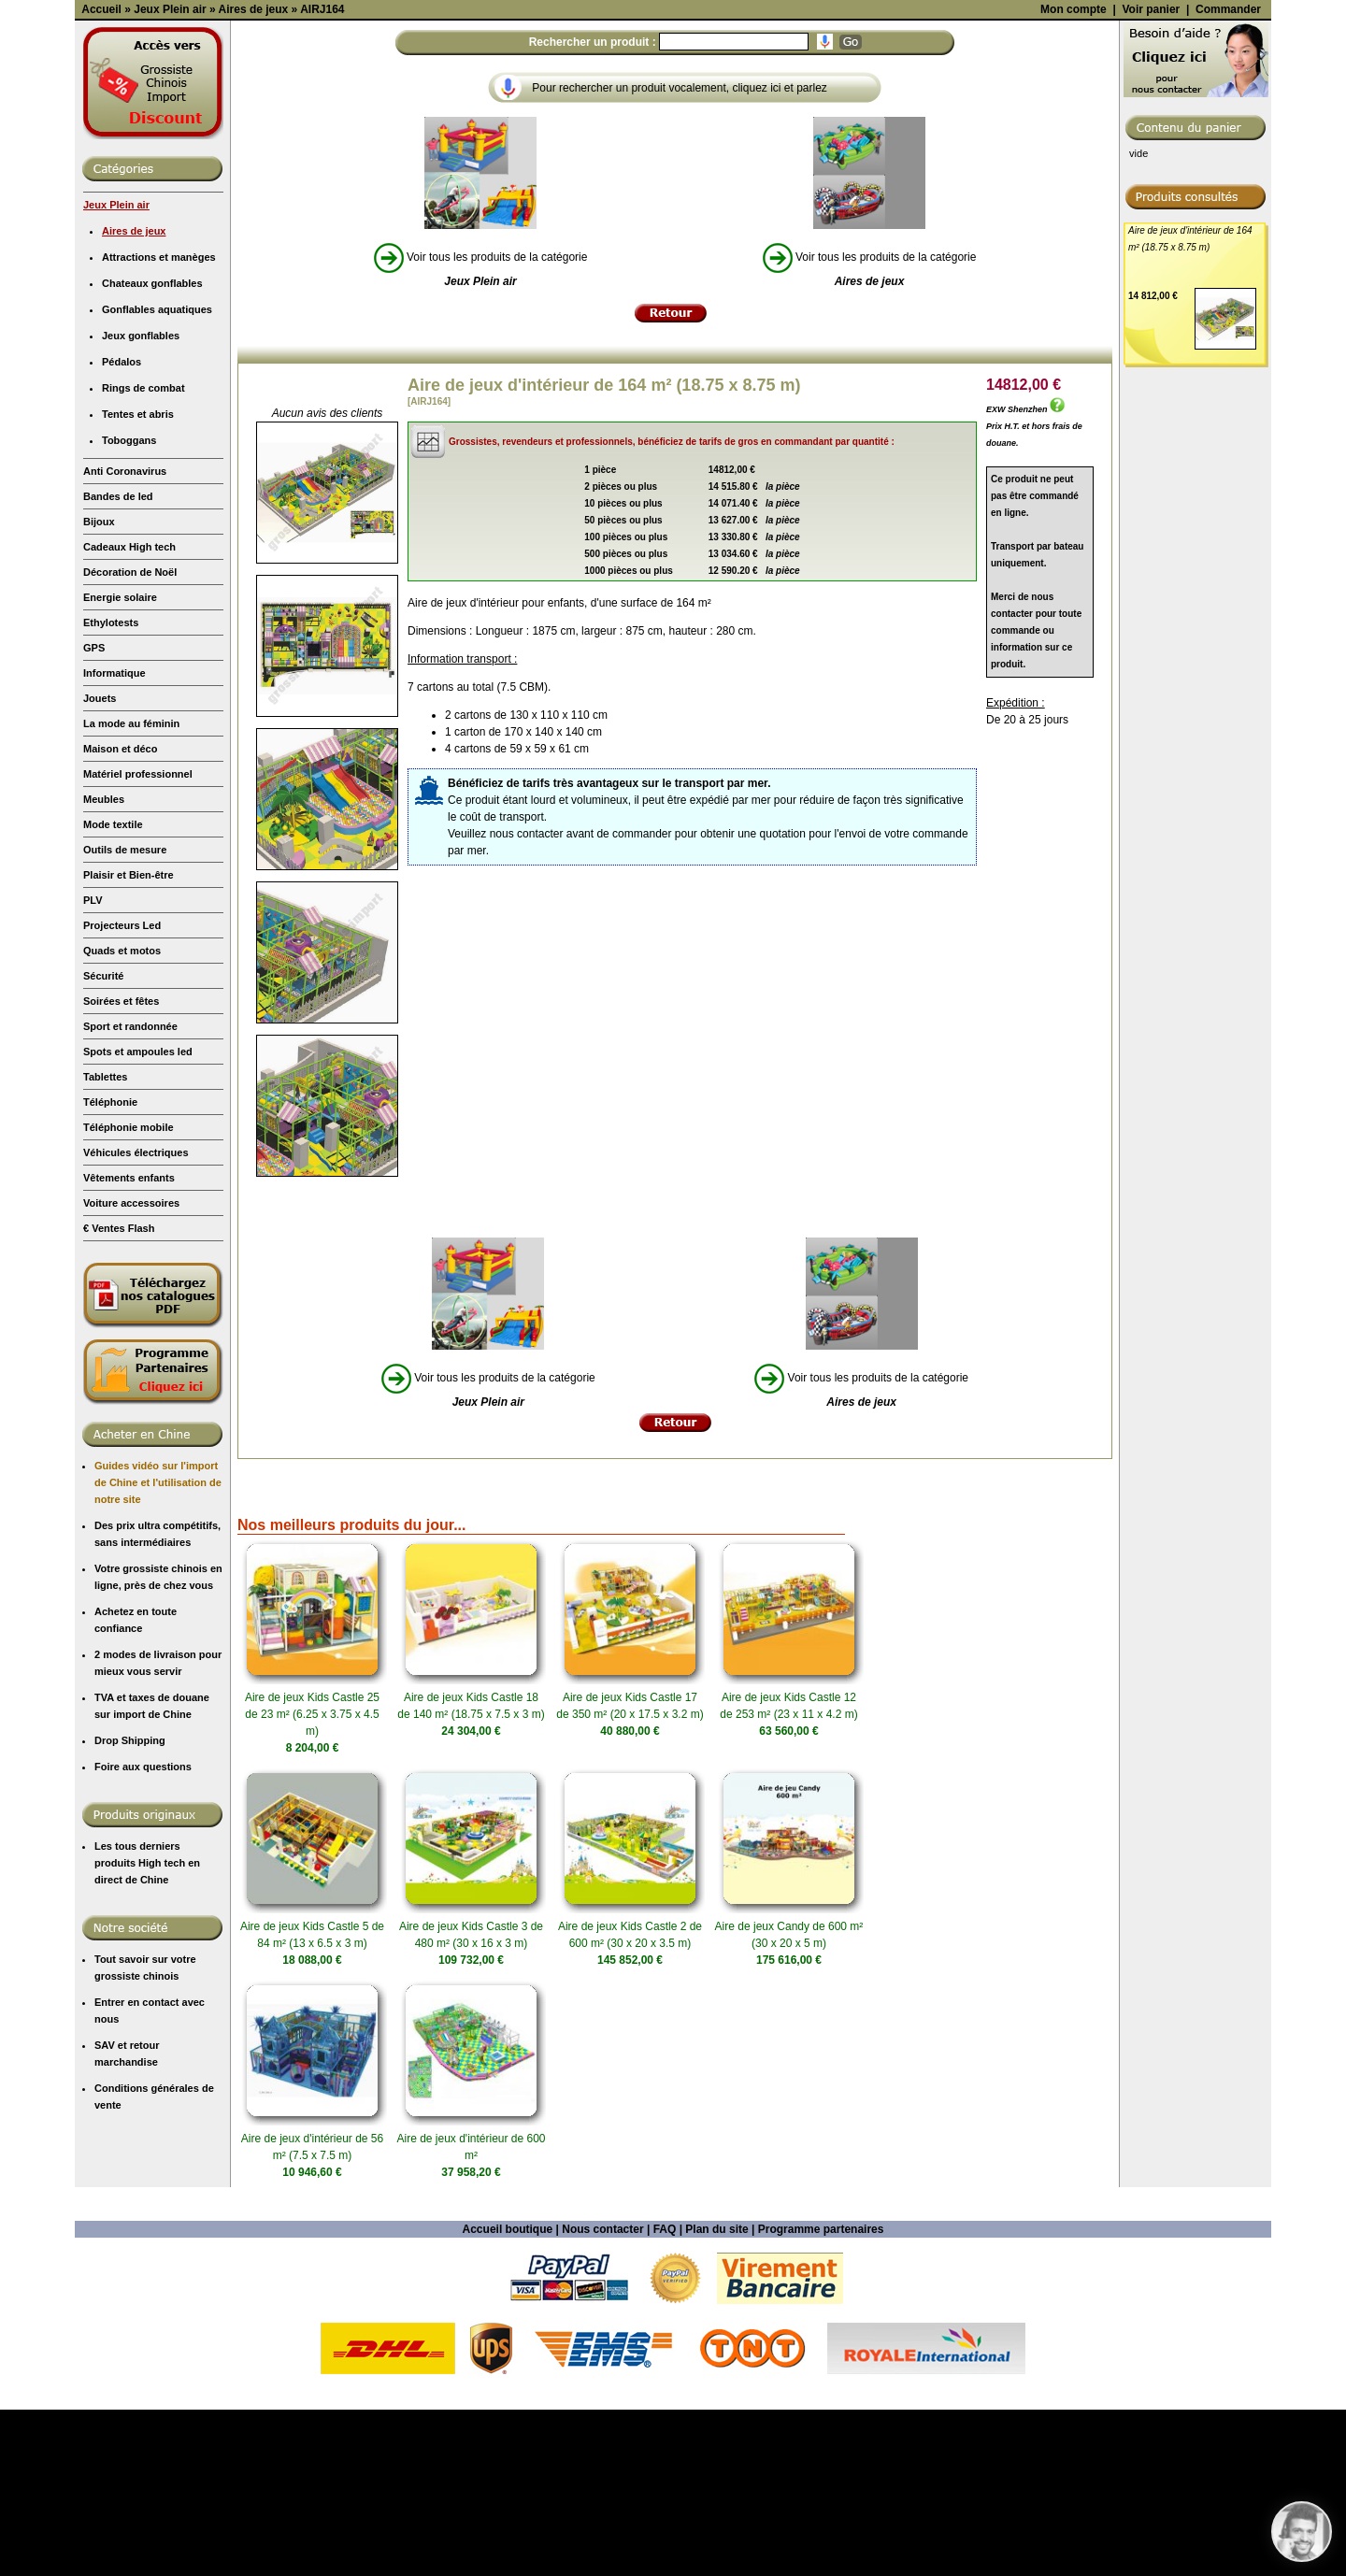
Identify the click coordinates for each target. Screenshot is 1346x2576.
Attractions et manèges (159, 423)
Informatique (114, 839)
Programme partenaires (821, 2395)
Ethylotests (110, 788)
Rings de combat (143, 554)
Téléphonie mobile (128, 1293)
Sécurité (103, 1142)
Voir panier (1151, 175)
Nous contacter (602, 2395)
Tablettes (105, 1243)
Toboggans (129, 606)
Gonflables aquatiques (157, 475)
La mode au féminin (131, 889)
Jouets (99, 864)
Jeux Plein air (116, 371)
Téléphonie (110, 1268)
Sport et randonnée (130, 1192)
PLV (93, 1066)
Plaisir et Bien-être (128, 1041)
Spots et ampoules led (138, 1218)
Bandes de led (118, 662)
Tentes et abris (138, 580)
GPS (94, 814)
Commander (1228, 175)
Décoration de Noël (130, 738)
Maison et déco (120, 915)
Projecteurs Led (122, 1091)
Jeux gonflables (140, 502)
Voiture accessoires (131, 1369)
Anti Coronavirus (124, 637)
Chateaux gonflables (152, 449)
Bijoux (99, 688)
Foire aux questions (143, 1933)
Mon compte (1073, 175)
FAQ (665, 2395)
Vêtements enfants (129, 1344)
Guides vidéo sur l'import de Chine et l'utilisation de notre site (158, 1648)
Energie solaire (120, 763)
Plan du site (716, 2395)
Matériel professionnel (138, 940)
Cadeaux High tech (129, 713)
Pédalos (121, 528)
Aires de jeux (133, 397)
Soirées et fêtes (121, 1167)
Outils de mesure (124, 1016)
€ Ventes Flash (118, 1394)
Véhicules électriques (136, 1318)
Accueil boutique (508, 2395)
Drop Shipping (129, 1906)
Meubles (103, 965)
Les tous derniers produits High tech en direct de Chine (147, 2029)
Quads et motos (122, 1117)
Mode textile (113, 990)
